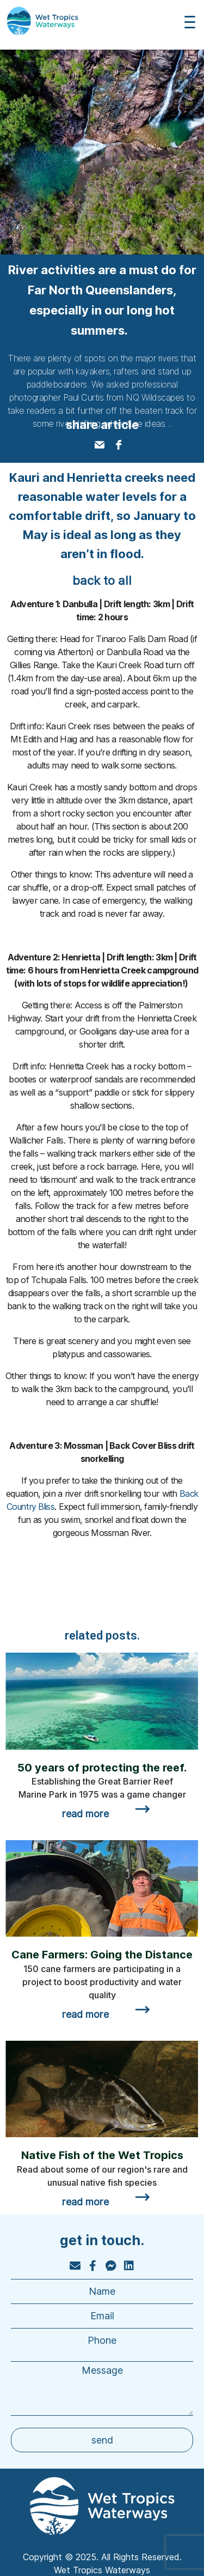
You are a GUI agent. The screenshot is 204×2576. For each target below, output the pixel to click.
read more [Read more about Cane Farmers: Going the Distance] (85, 2014)
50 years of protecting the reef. (102, 1767)
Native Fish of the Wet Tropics (102, 2155)
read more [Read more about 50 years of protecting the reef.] (85, 1813)
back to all (102, 580)
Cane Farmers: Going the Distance (102, 1954)
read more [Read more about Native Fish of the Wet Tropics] (85, 2202)
